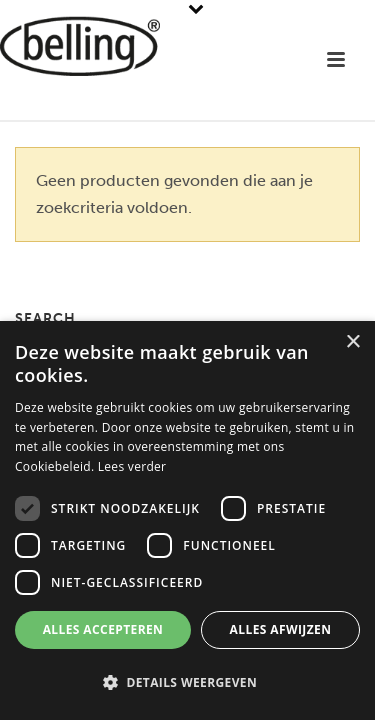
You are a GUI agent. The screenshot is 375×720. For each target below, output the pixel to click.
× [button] (352, 342)
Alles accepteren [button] (103, 629)
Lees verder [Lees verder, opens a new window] (132, 466)
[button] (187, 683)
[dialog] (187, 520)
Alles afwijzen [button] (281, 629)
